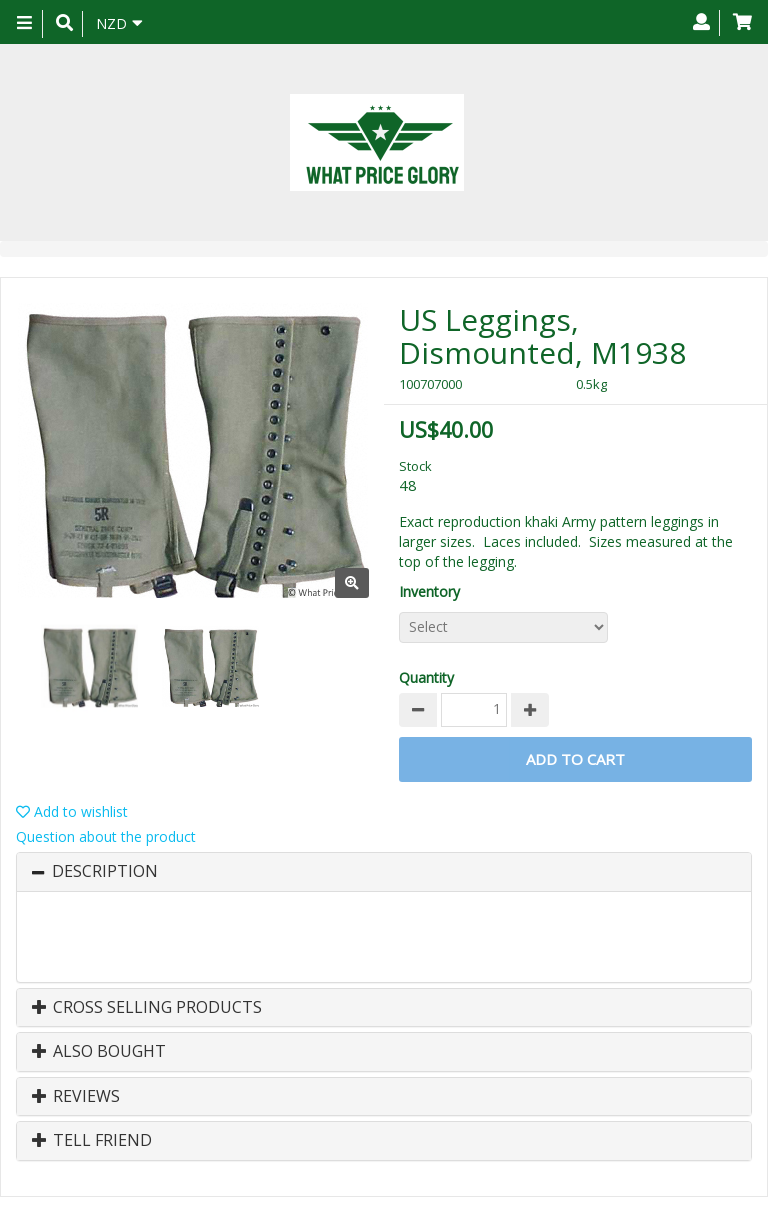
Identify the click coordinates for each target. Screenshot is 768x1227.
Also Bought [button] (99, 1052)
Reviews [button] (76, 1097)
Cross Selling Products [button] (147, 1008)
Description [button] (105, 872)
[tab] (384, 872)
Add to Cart (575, 759)
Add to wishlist (72, 811)
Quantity (426, 677)
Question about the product (106, 836)
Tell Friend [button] (92, 1141)
